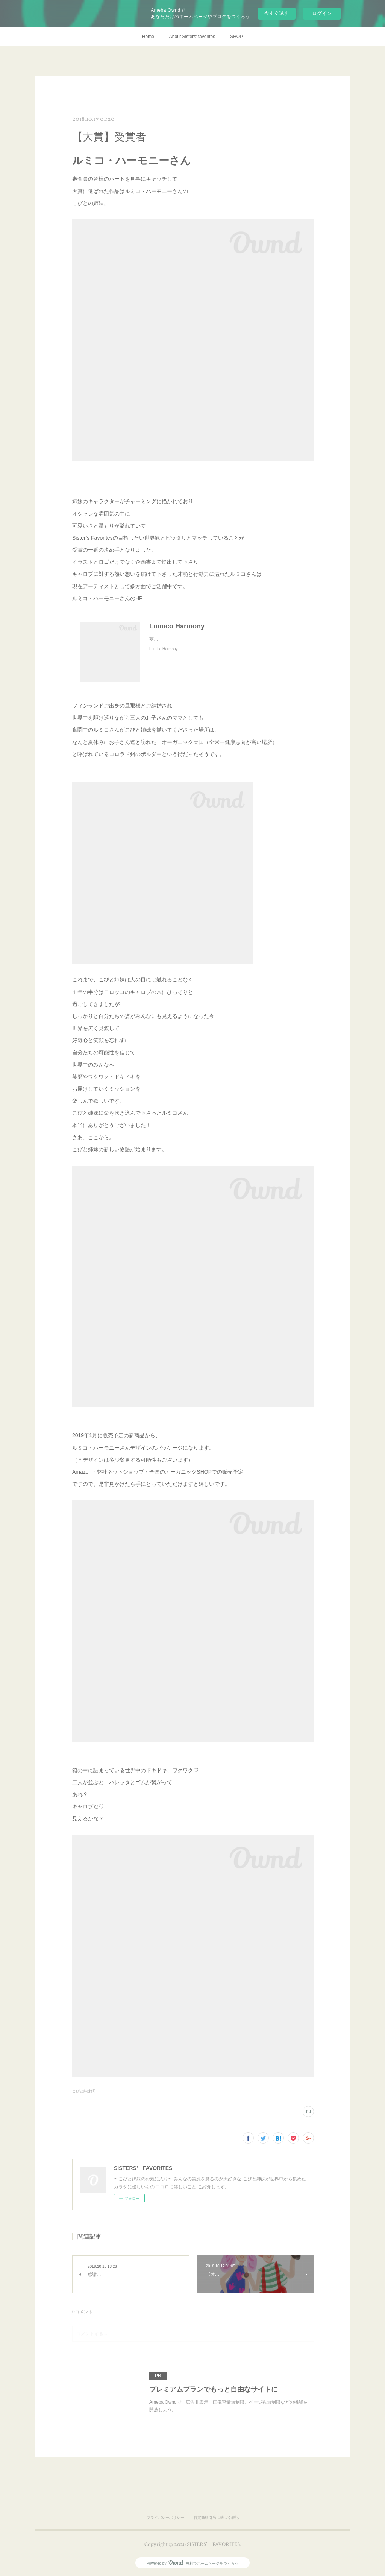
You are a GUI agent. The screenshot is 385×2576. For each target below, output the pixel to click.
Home (148, 36)
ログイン (322, 13)
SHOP (236, 36)
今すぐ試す (276, 13)
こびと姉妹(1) (83, 2091)
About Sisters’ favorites (192, 36)
